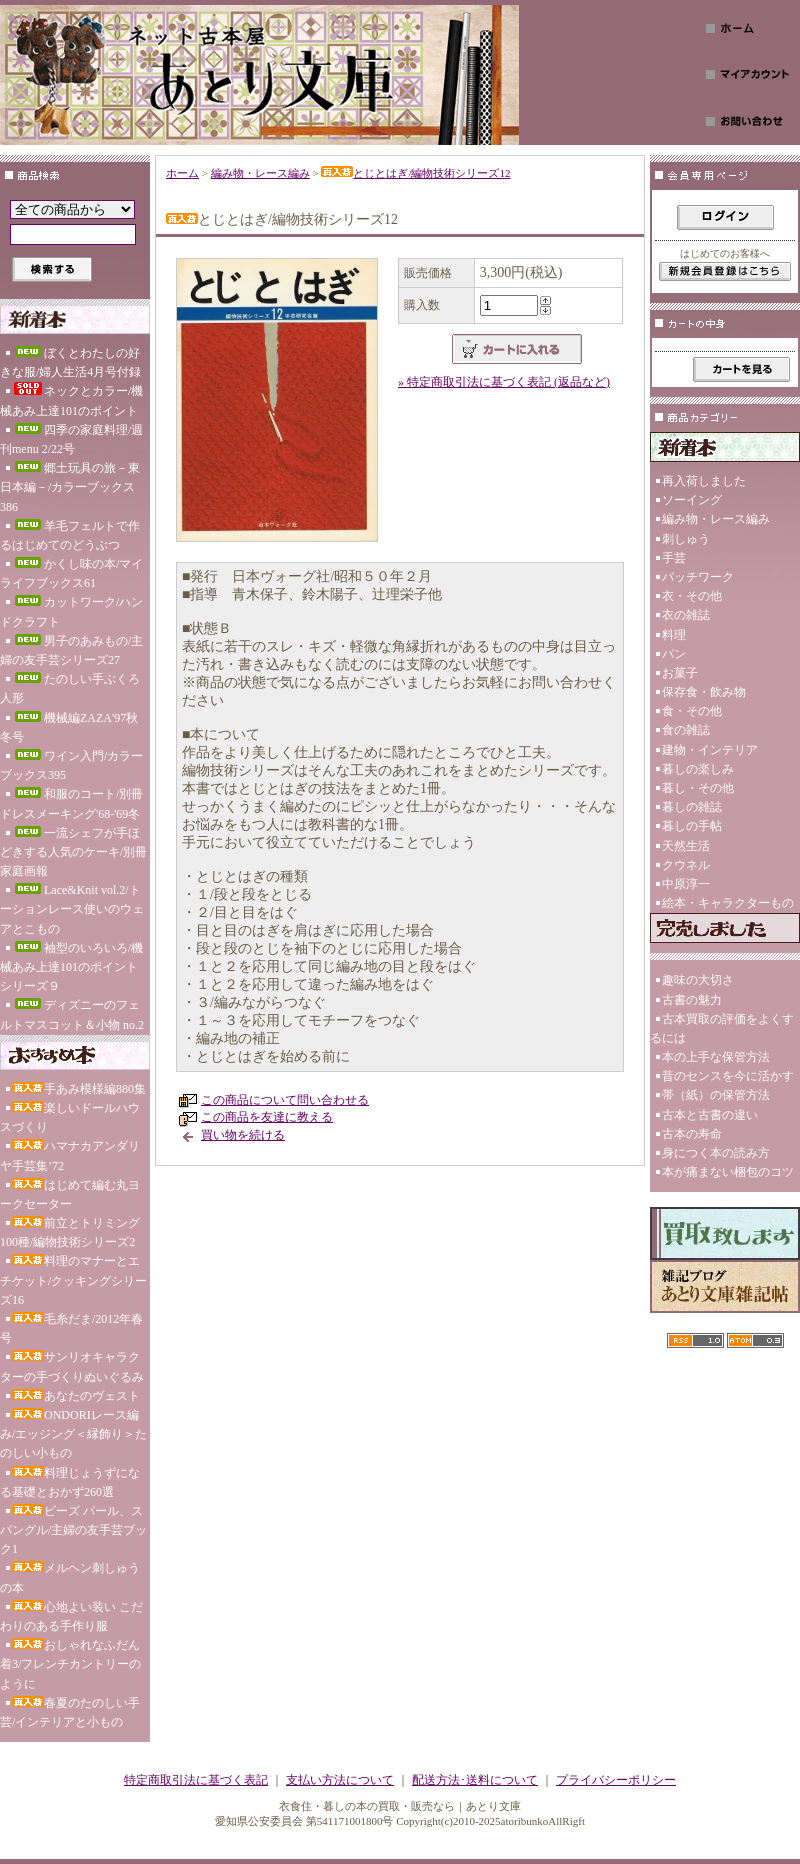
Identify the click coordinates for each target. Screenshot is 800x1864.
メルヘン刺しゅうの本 (70, 1577)
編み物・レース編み (260, 173)
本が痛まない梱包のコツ (728, 1172)
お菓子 (680, 673)
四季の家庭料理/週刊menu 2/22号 (71, 439)
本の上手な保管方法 (716, 1057)
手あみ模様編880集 (79, 1089)
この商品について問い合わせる (285, 1100)
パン (674, 654)
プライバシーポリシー (616, 1780)
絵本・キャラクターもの (728, 903)
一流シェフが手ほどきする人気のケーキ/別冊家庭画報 (73, 852)
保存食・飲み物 (704, 692)
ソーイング (692, 500)
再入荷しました (704, 481)
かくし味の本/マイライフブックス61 (71, 573)
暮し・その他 (698, 788)
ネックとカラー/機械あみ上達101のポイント (71, 399)
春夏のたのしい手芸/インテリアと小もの (70, 1712)
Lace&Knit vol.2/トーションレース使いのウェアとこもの (72, 909)
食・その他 (692, 711)
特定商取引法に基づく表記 (196, 1780)
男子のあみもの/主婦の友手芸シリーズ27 (71, 650)
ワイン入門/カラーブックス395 (71, 765)
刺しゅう (686, 539)
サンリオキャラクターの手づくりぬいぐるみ (72, 1366)
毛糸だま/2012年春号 (71, 1328)
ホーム (182, 173)
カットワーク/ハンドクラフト (71, 611)
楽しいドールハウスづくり (70, 1117)
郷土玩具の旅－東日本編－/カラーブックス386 (70, 487)
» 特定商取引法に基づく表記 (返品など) (504, 382)
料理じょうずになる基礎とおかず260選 (70, 1482)
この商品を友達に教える (267, 1117)
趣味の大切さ (698, 980)
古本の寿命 (692, 1134)
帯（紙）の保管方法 (716, 1095)
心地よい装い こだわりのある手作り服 (71, 1616)
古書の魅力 (692, 1000)
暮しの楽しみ (698, 769)
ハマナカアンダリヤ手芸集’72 (70, 1155)
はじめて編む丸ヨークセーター (70, 1194)
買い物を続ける (243, 1135)
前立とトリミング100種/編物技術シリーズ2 (70, 1232)
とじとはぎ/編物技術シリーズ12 (415, 173)
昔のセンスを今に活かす (728, 1076)
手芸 (674, 558)
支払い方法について (340, 1780)
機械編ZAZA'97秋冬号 (69, 727)
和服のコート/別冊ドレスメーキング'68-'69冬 (71, 803)
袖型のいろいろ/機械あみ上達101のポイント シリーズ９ (71, 967)
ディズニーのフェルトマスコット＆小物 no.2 (72, 1014)
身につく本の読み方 (716, 1153)
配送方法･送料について (475, 1780)
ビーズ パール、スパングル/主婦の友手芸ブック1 (73, 1530)
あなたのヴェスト (76, 1396)
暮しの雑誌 (692, 807)
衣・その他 (692, 596)
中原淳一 (686, 884)
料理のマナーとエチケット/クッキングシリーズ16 (73, 1280)
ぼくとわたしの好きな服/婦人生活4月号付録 (70, 362)
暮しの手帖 (692, 826)
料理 (674, 635)
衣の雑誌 (686, 615)
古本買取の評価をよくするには (722, 1028)
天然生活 (686, 846)
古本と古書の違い (710, 1115)
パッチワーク (698, 577)
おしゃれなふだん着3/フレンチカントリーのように (70, 1664)
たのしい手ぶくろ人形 (70, 688)
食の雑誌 (686, 730)
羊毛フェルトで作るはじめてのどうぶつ (70, 535)
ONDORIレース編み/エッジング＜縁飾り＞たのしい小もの (73, 1434)
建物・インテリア (710, 750)
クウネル (686, 865)
